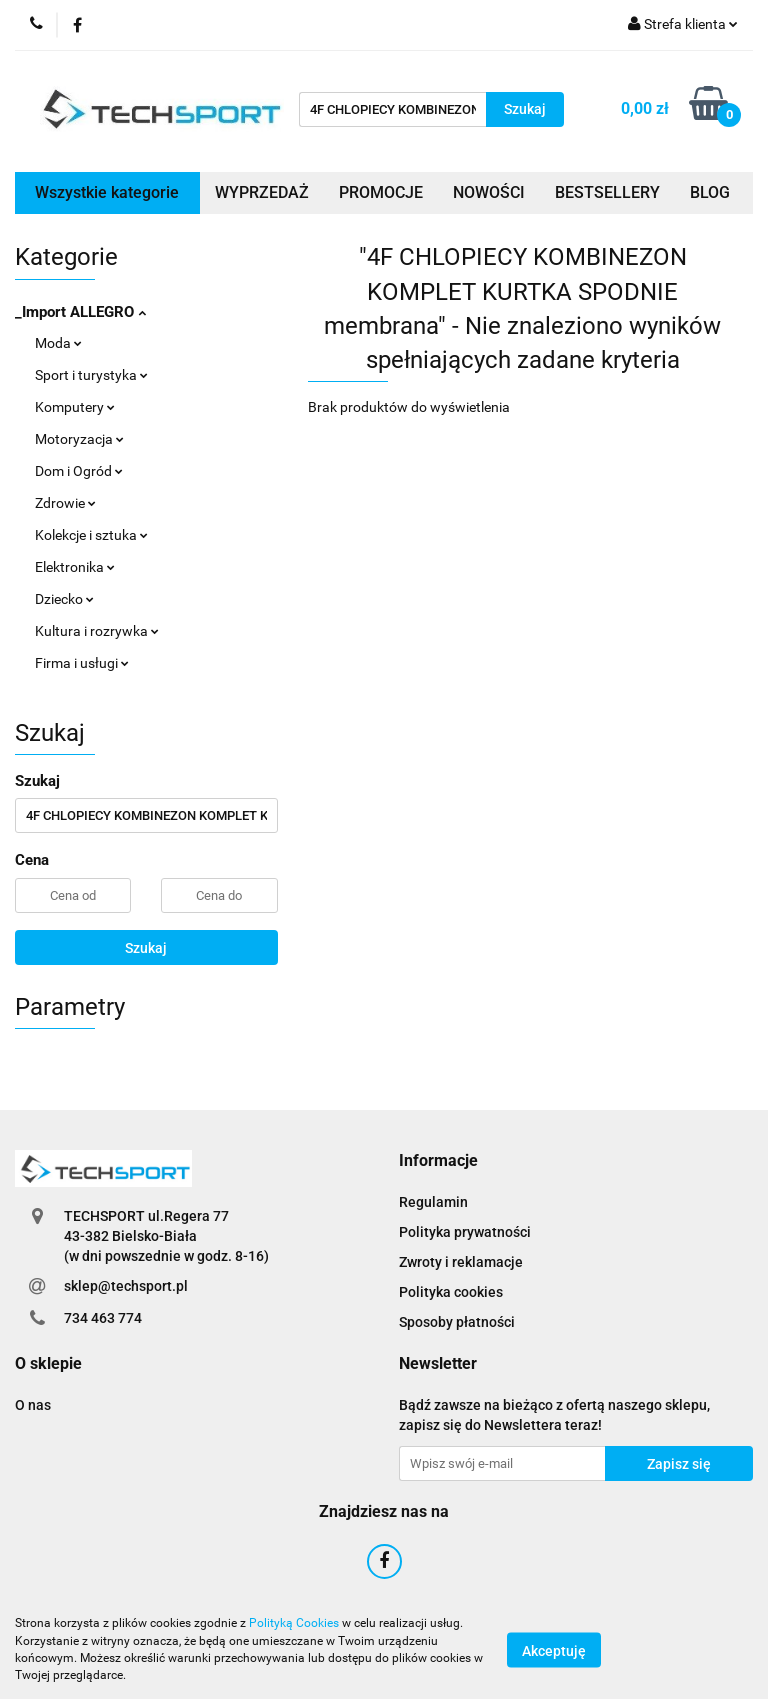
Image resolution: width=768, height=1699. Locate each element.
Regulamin (433, 1202)
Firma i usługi (82, 663)
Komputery (75, 407)
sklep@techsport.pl (126, 1286)
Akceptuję (554, 1650)
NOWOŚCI (489, 192)
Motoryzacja (79, 439)
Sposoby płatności (457, 1322)
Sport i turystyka (91, 375)
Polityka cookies (451, 1292)
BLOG (710, 192)
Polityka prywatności (465, 1232)
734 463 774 (103, 1318)
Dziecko (64, 599)
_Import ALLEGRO (80, 312)
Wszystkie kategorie (107, 192)
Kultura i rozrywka (97, 631)
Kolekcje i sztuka (91, 535)
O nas (33, 1405)
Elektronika (75, 567)
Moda (58, 343)
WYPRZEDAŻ (262, 192)
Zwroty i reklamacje (461, 1262)
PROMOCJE (381, 192)
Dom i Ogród (79, 471)
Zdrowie (65, 503)
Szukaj (146, 948)
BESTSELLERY (607, 192)
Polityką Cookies (294, 1623)
